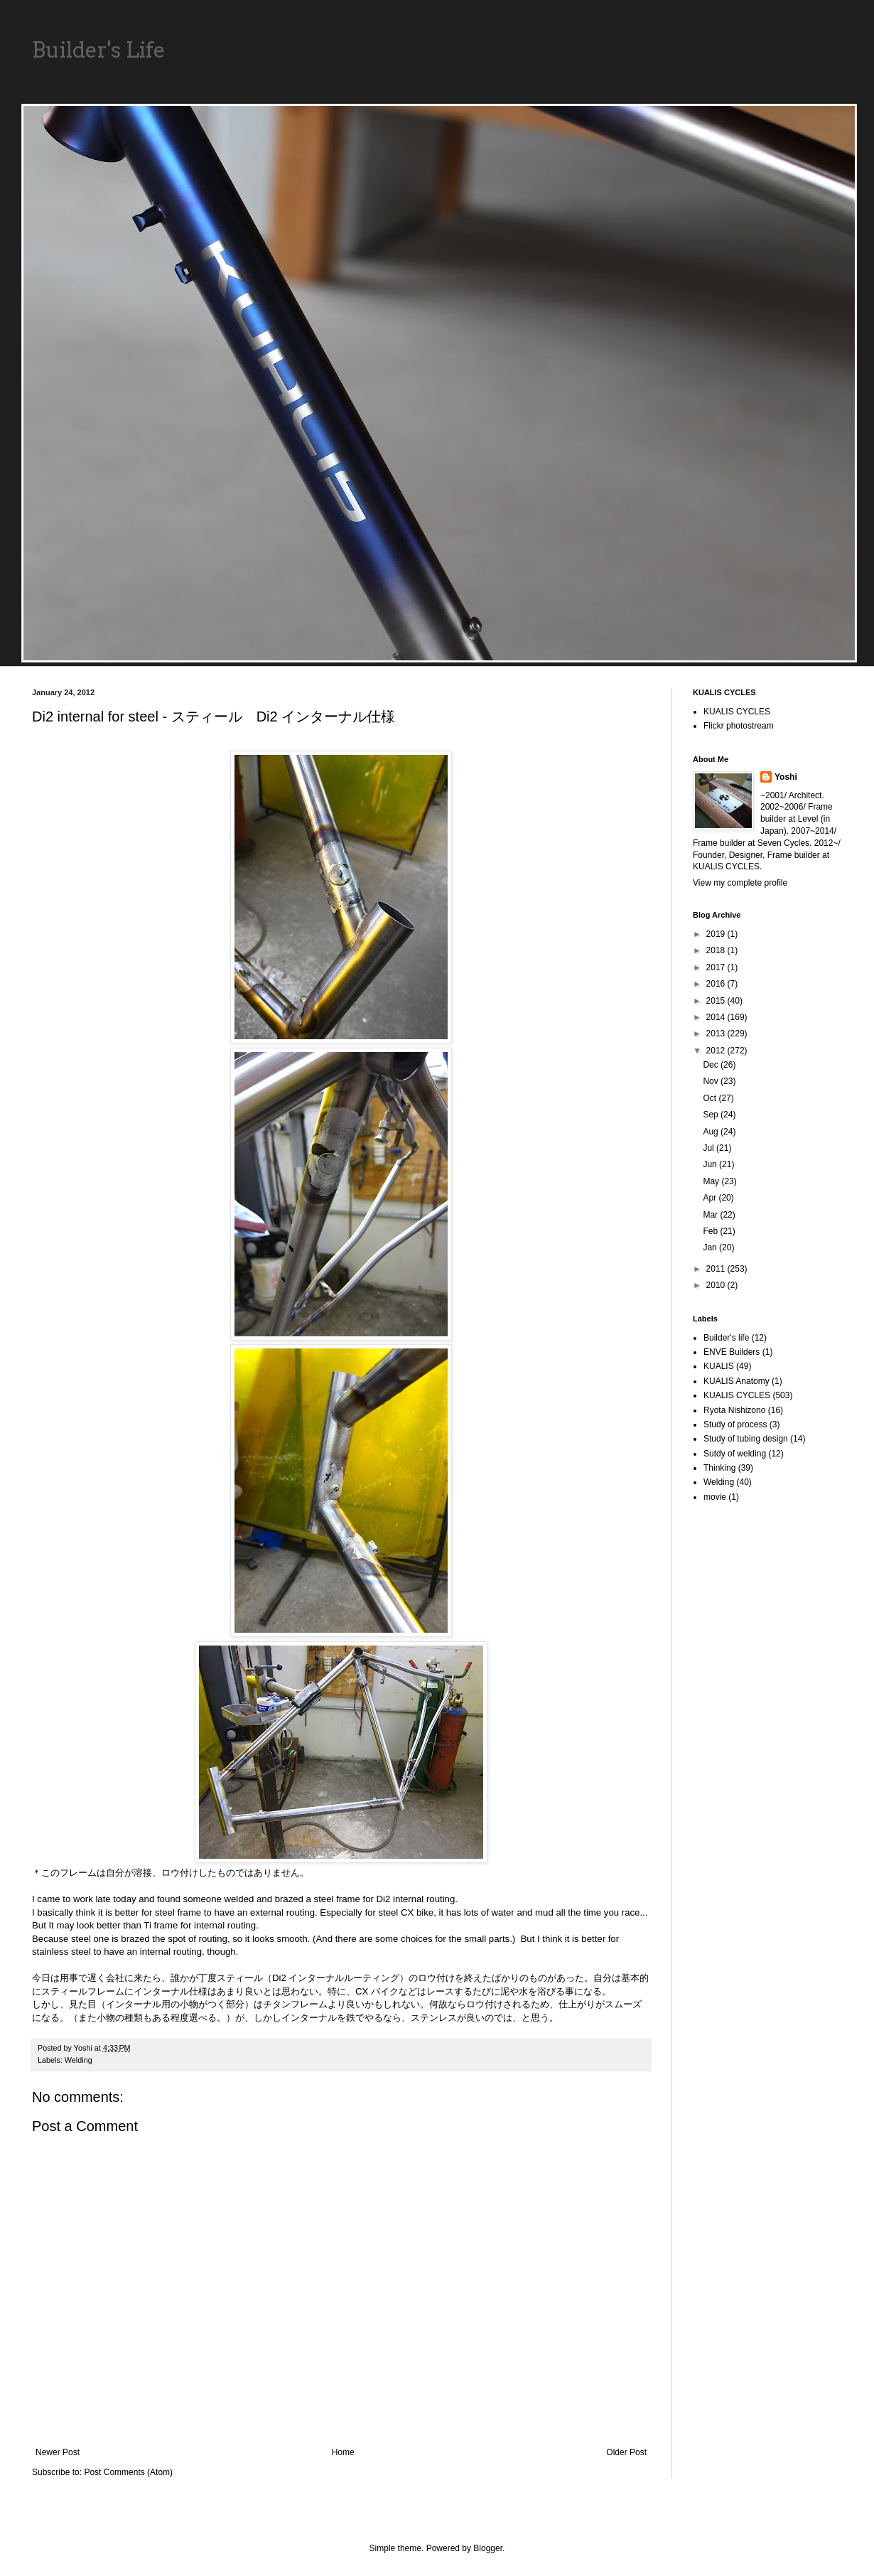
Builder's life (726, 1338)
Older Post (626, 2452)
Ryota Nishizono (734, 1410)
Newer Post (58, 2452)
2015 (717, 1001)
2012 (717, 1051)
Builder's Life (99, 50)
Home (343, 2452)
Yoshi (786, 777)
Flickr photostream (738, 726)
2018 (717, 950)
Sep (712, 1115)
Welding (78, 2060)
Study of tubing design (745, 1439)
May (712, 1181)
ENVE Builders (731, 1352)
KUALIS (718, 1366)
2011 (717, 1269)
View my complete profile (740, 883)
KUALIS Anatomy (736, 1381)
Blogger (487, 2548)
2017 (717, 967)
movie (714, 1497)
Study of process (735, 1424)
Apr (710, 1198)
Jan (711, 1247)
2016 (717, 984)
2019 (717, 934)
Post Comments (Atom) (128, 2472)
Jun (711, 1164)
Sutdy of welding (734, 1454)
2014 (717, 1017)
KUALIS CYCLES (736, 712)
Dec (712, 1065)
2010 (717, 1285)
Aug (712, 1132)
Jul (709, 1148)
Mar (711, 1215)
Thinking (719, 1468)
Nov (712, 1081)
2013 (717, 1034)
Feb (711, 1231)
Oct (710, 1098)
